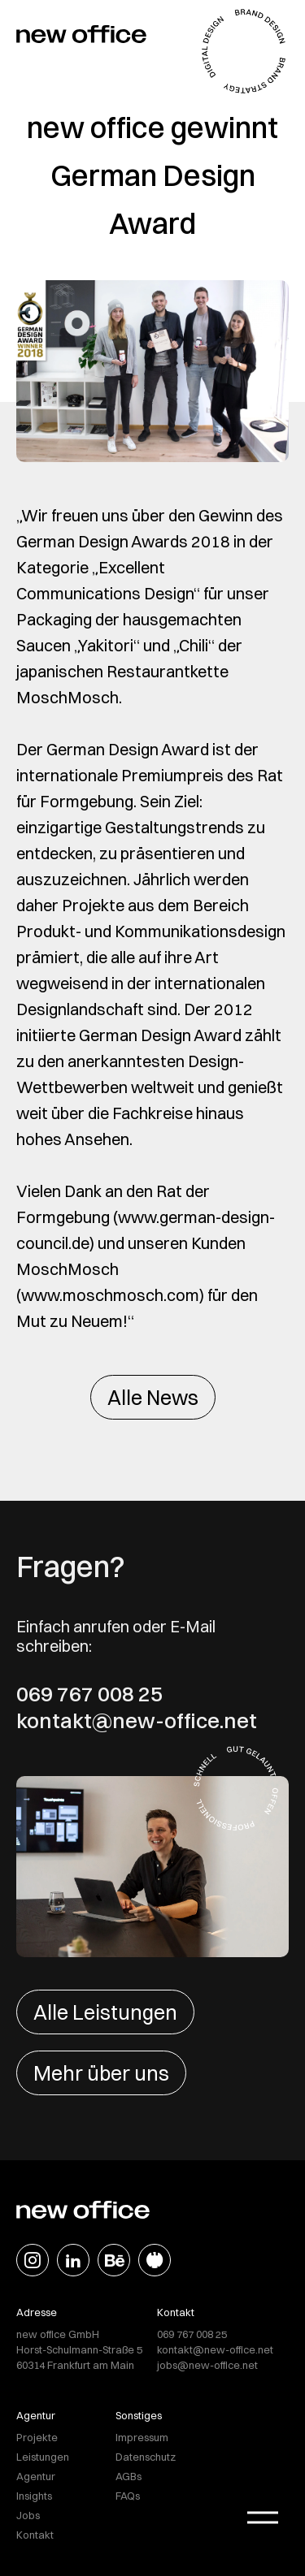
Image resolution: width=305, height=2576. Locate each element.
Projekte (37, 2437)
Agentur (35, 2476)
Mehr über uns (101, 2072)
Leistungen (42, 2456)
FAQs (127, 2495)
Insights (34, 2495)
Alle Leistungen (105, 2012)
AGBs (128, 2476)
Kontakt (35, 2534)
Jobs (28, 2515)
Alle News (152, 1397)
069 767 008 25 (89, 1694)
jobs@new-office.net (207, 2364)
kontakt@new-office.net (136, 1721)
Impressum (141, 2437)
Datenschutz (145, 2456)
